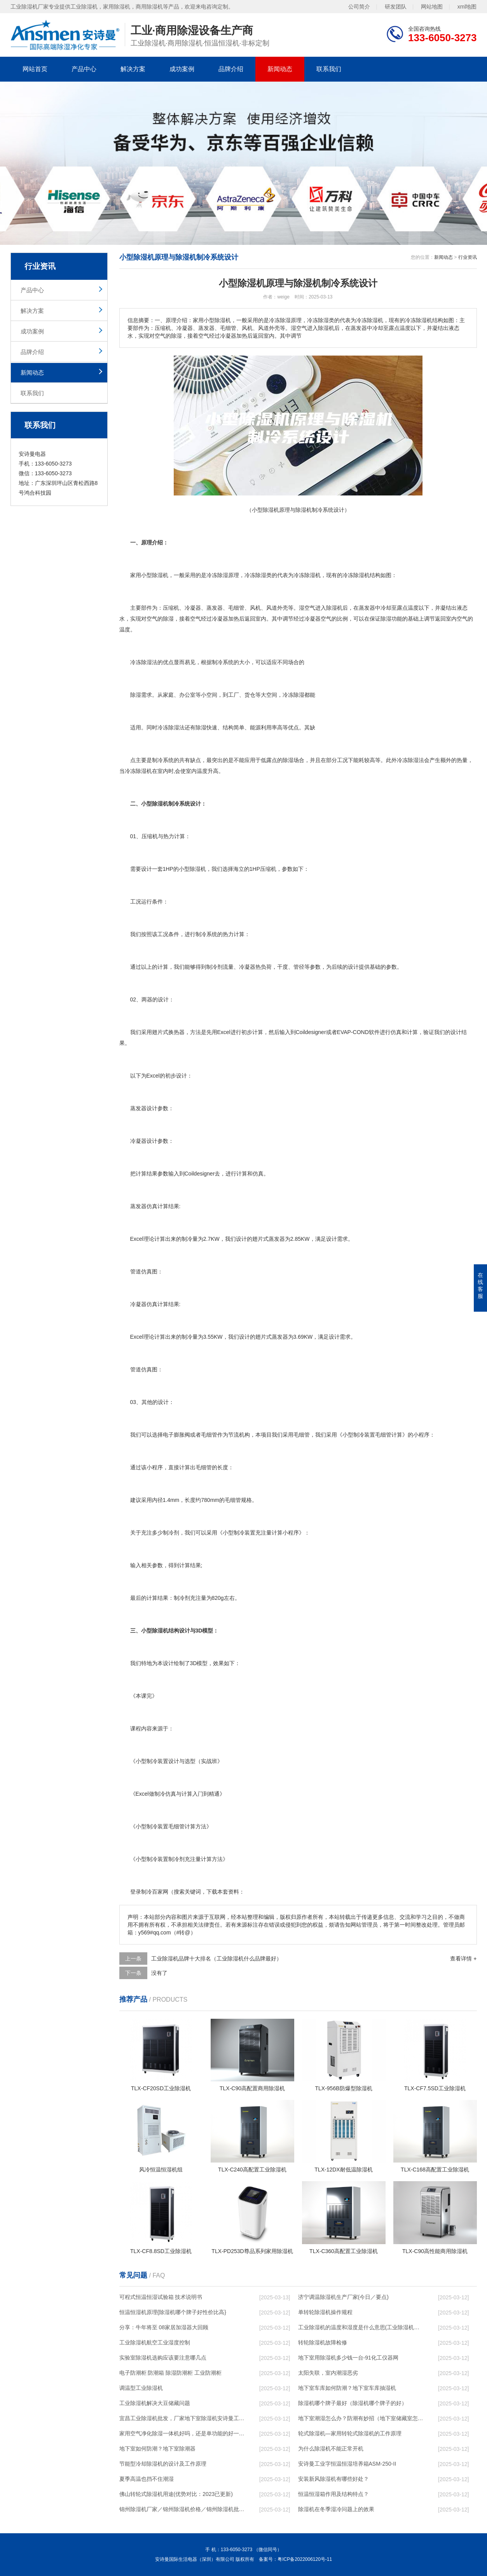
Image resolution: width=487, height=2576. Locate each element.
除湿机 (160, 575)
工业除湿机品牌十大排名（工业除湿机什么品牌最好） (216, 1958)
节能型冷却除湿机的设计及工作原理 (162, 2464)
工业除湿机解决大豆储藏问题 (154, 2403)
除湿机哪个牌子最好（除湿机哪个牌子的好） (352, 2403)
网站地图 (432, 6)
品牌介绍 (230, 69)
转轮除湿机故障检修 (322, 2342)
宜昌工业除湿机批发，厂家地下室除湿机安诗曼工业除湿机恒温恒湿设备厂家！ (181, 2418)
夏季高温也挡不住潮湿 (146, 2479)
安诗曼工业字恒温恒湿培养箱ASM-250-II (347, 2464)
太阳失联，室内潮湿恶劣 (328, 2373)
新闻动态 (279, 69)
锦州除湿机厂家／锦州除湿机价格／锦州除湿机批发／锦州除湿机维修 (181, 2509)
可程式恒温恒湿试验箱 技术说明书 (160, 2297)
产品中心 (84, 69)
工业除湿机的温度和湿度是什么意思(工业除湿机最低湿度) (360, 2327)
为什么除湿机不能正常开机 (330, 2448)
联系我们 (328, 69)
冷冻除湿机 (307, 575)
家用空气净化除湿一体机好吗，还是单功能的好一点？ (181, 2433)
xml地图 (467, 6)
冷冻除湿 (255, 575)
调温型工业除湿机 (141, 2388)
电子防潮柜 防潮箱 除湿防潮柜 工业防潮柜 (170, 2373)
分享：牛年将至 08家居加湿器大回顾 (163, 2327)
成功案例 (181, 69)
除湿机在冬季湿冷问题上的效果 (336, 2509)
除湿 (222, 575)
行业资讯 (467, 257)
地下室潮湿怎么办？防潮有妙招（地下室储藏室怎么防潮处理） (360, 2418)
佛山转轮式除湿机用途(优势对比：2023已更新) (176, 2494)
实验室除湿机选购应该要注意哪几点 (162, 2358)
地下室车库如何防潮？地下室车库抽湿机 (347, 2388)
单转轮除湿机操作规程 (325, 2312)
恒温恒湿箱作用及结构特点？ (333, 2494)
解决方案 (132, 69)
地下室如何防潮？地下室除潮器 (157, 2448)
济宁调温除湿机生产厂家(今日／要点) (343, 2297)
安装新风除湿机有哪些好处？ (333, 2479)
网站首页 (35, 69)
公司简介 (359, 6)
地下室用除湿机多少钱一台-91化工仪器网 (348, 2358)
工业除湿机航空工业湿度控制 (154, 2342)
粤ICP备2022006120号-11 (305, 2559)
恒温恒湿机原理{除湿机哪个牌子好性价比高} (172, 2312)
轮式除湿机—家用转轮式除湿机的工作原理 (349, 2433)
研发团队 (396, 6)
